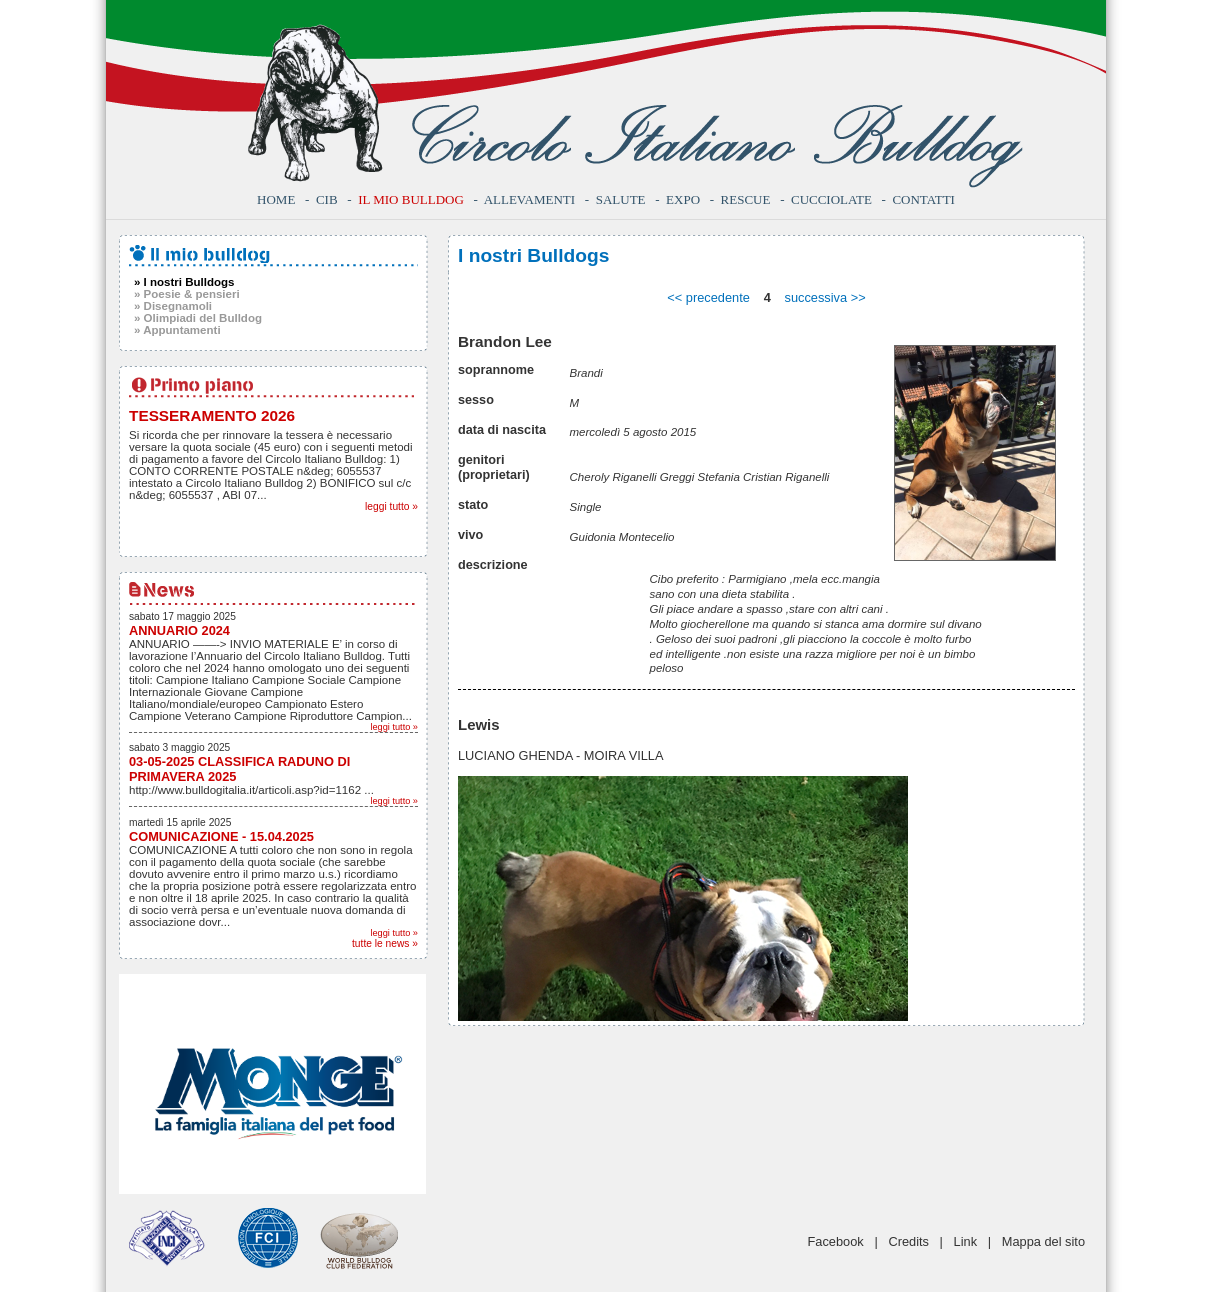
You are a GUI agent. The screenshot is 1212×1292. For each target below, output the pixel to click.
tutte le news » (385, 943)
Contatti (923, 199)
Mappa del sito (1043, 1241)
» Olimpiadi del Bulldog (198, 318)
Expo (683, 199)
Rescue (746, 199)
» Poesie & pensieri (187, 294)
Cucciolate (831, 199)
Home (276, 199)
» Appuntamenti (177, 330)
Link (965, 1241)
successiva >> (825, 297)
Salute (621, 199)
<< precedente (708, 297)
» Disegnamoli (173, 306)
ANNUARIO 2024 (179, 630)
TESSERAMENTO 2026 (212, 415)
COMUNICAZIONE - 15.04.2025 (221, 836)
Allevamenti (529, 199)
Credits (908, 1241)
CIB (327, 199)
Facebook (836, 1241)
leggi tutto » (391, 506)
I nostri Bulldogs (533, 255)
